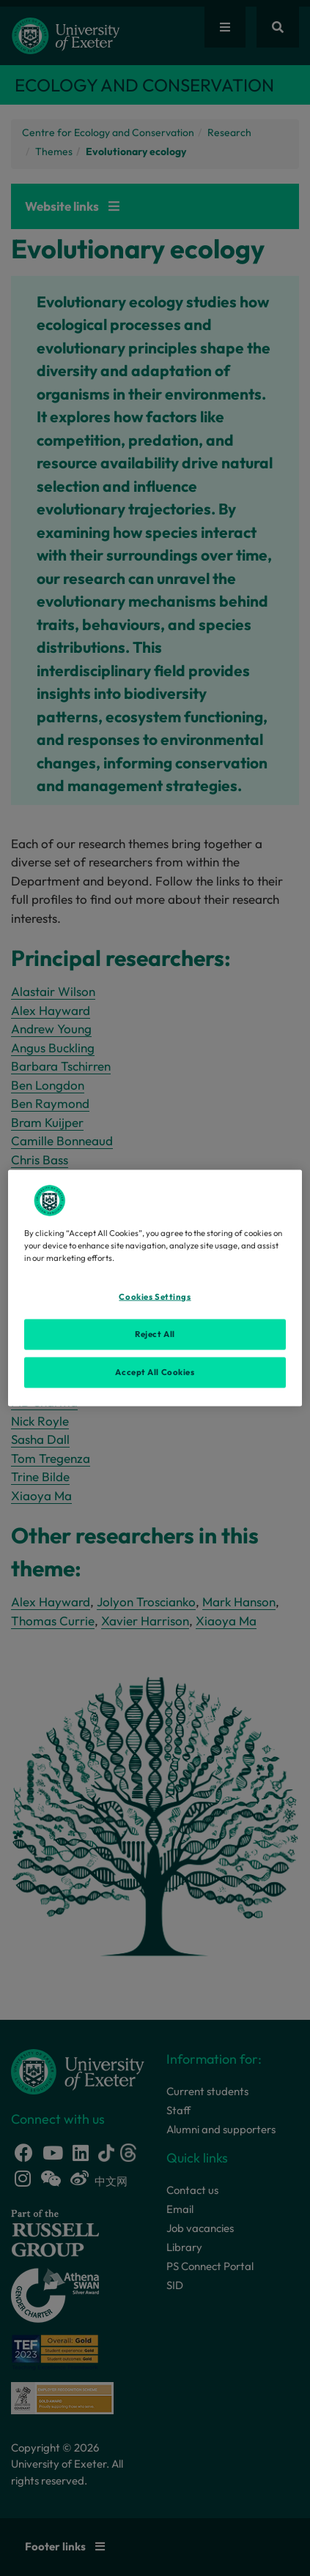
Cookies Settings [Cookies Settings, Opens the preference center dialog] (155, 1297)
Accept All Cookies (154, 1372)
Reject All (155, 1334)
